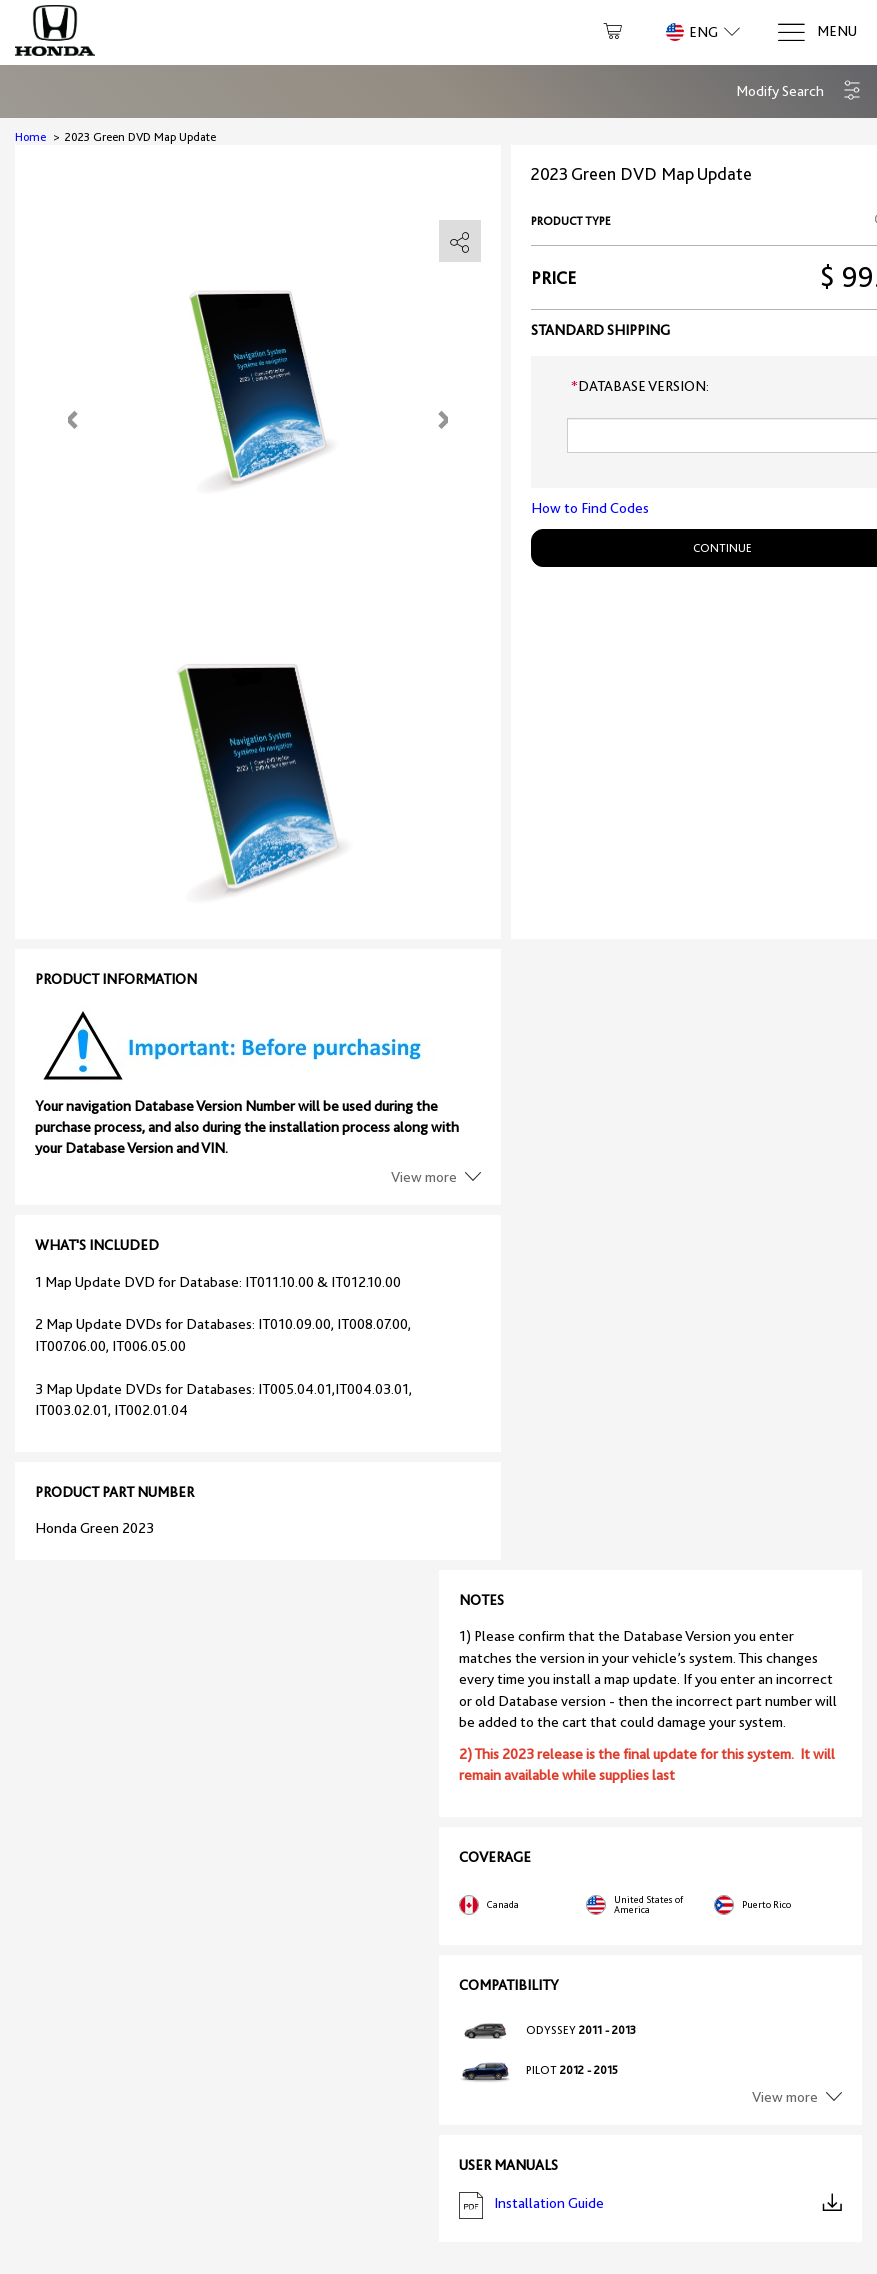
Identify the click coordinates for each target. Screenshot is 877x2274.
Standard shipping (600, 330)
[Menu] (816, 32)
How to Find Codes (590, 508)
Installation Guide (651, 2205)
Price (553, 278)
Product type (571, 221)
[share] (460, 242)
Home (30, 137)
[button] (799, 91)
